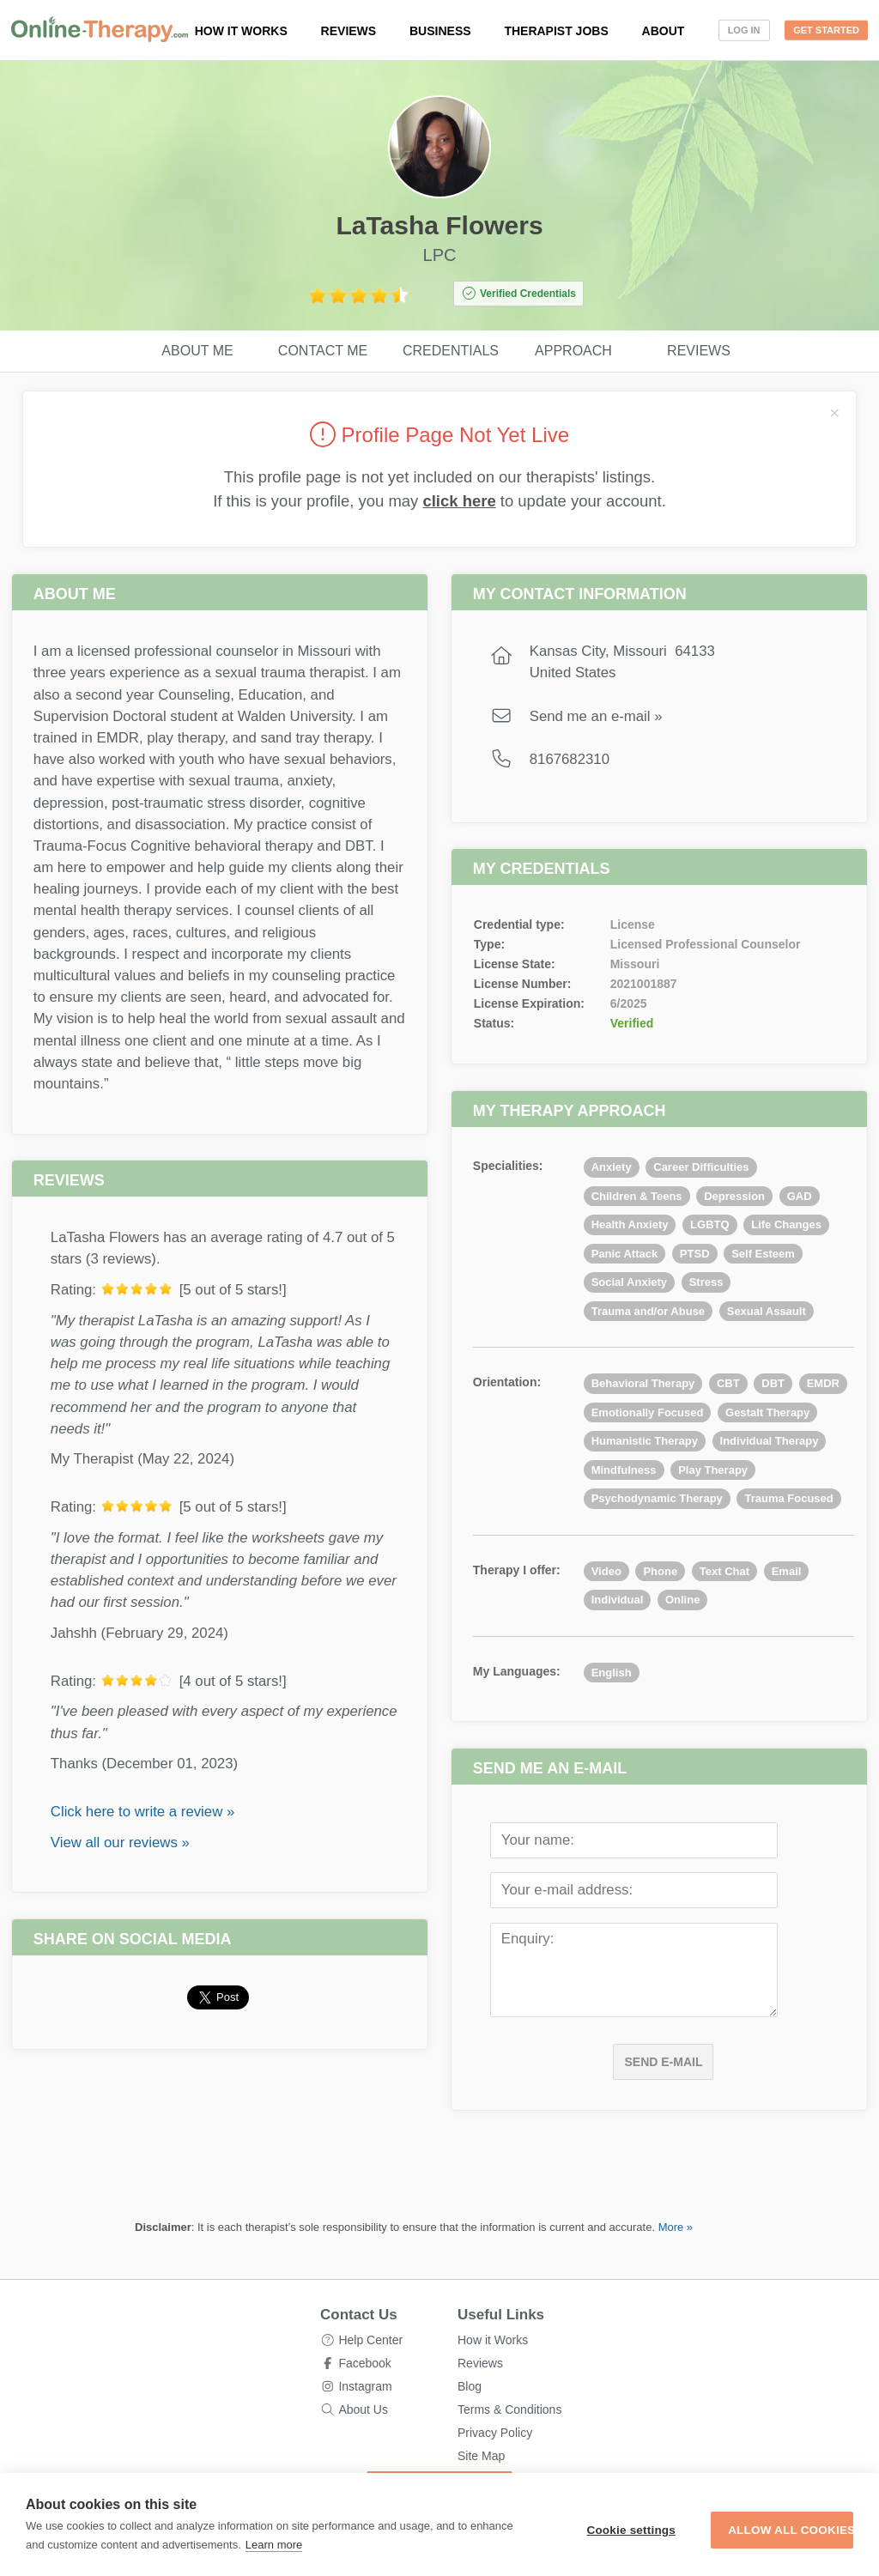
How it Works (493, 2340)
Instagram (364, 2386)
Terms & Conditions (509, 2409)
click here (458, 501)
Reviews (349, 31)
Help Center (370, 2340)
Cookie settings (535, 2520)
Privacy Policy (495, 2433)
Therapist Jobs (556, 31)
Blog (470, 2386)
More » (675, 2227)
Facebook (364, 2363)
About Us (363, 2409)
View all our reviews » (120, 1842)
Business (440, 31)
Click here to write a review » (143, 1811)
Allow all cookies (750, 2520)
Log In (744, 30)
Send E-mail (663, 2062)
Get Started (826, 30)
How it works (241, 31)
